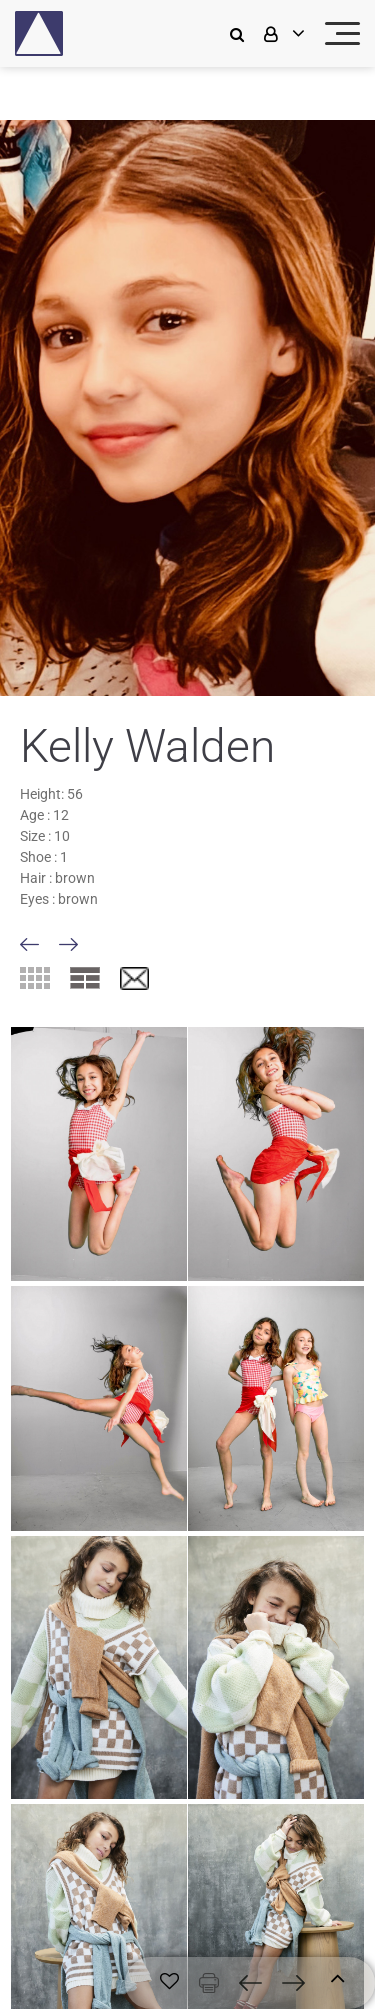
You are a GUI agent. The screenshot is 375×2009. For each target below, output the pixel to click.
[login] (282, 33)
